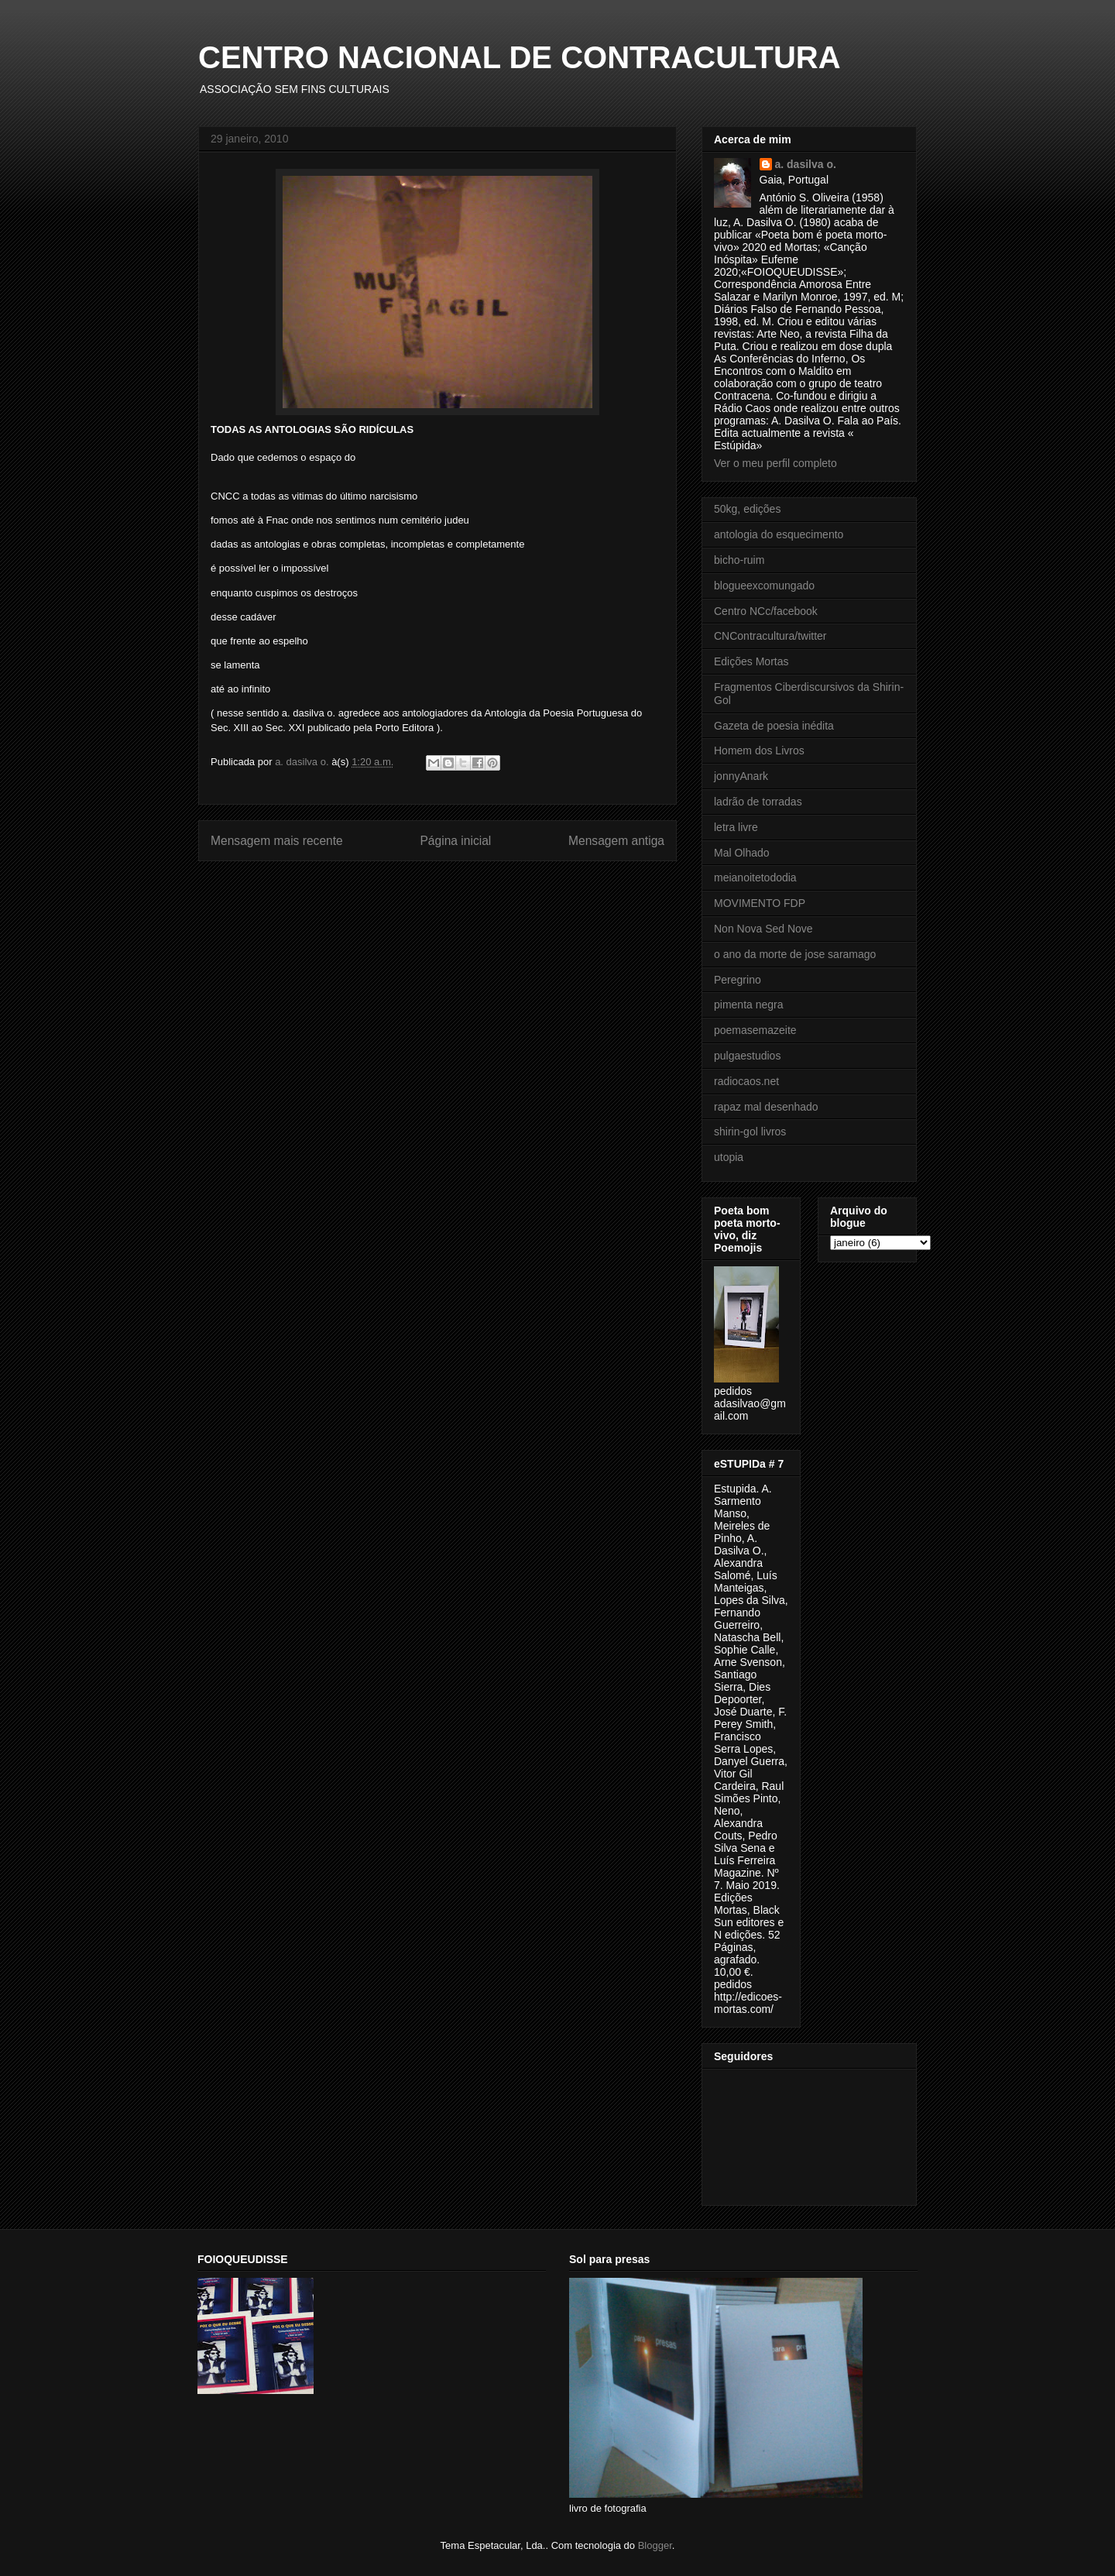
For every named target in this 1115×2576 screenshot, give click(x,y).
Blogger (655, 2545)
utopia (728, 1157)
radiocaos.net (746, 1081)
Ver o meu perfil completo (775, 463)
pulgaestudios (747, 1055)
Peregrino (737, 980)
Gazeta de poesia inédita (774, 726)
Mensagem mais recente (277, 840)
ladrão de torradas (758, 801)
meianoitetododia (755, 877)
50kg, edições (747, 509)
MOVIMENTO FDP (759, 903)
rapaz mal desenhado (766, 1107)
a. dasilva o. (805, 164)
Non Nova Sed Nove (763, 928)
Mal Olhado (742, 853)
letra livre (736, 827)
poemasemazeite (755, 1030)
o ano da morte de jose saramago (795, 954)
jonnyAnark (741, 776)
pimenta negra (749, 1004)
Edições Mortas (751, 661)
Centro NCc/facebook (766, 611)
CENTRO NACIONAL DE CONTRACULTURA (519, 57)
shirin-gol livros (750, 1131)
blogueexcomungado (764, 585)
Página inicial (455, 840)
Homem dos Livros (759, 750)
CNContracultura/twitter (770, 636)
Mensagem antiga (616, 840)
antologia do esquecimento (778, 534)
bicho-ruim (739, 560)
